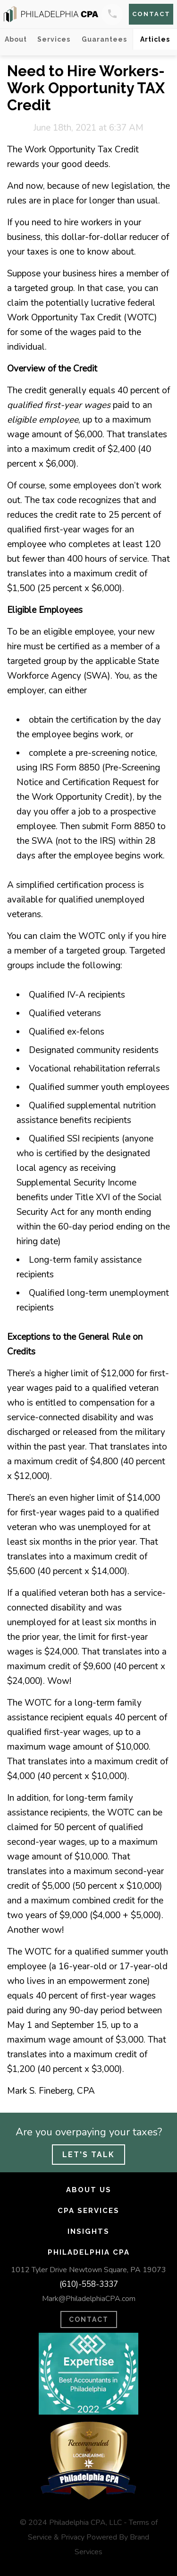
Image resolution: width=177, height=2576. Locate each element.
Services (53, 39)
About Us (88, 2190)
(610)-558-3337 (88, 2284)
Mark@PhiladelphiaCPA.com (88, 2298)
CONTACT (89, 2319)
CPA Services (88, 2210)
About (16, 39)
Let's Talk (88, 2154)
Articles (155, 39)
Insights (88, 2231)
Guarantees (104, 39)
